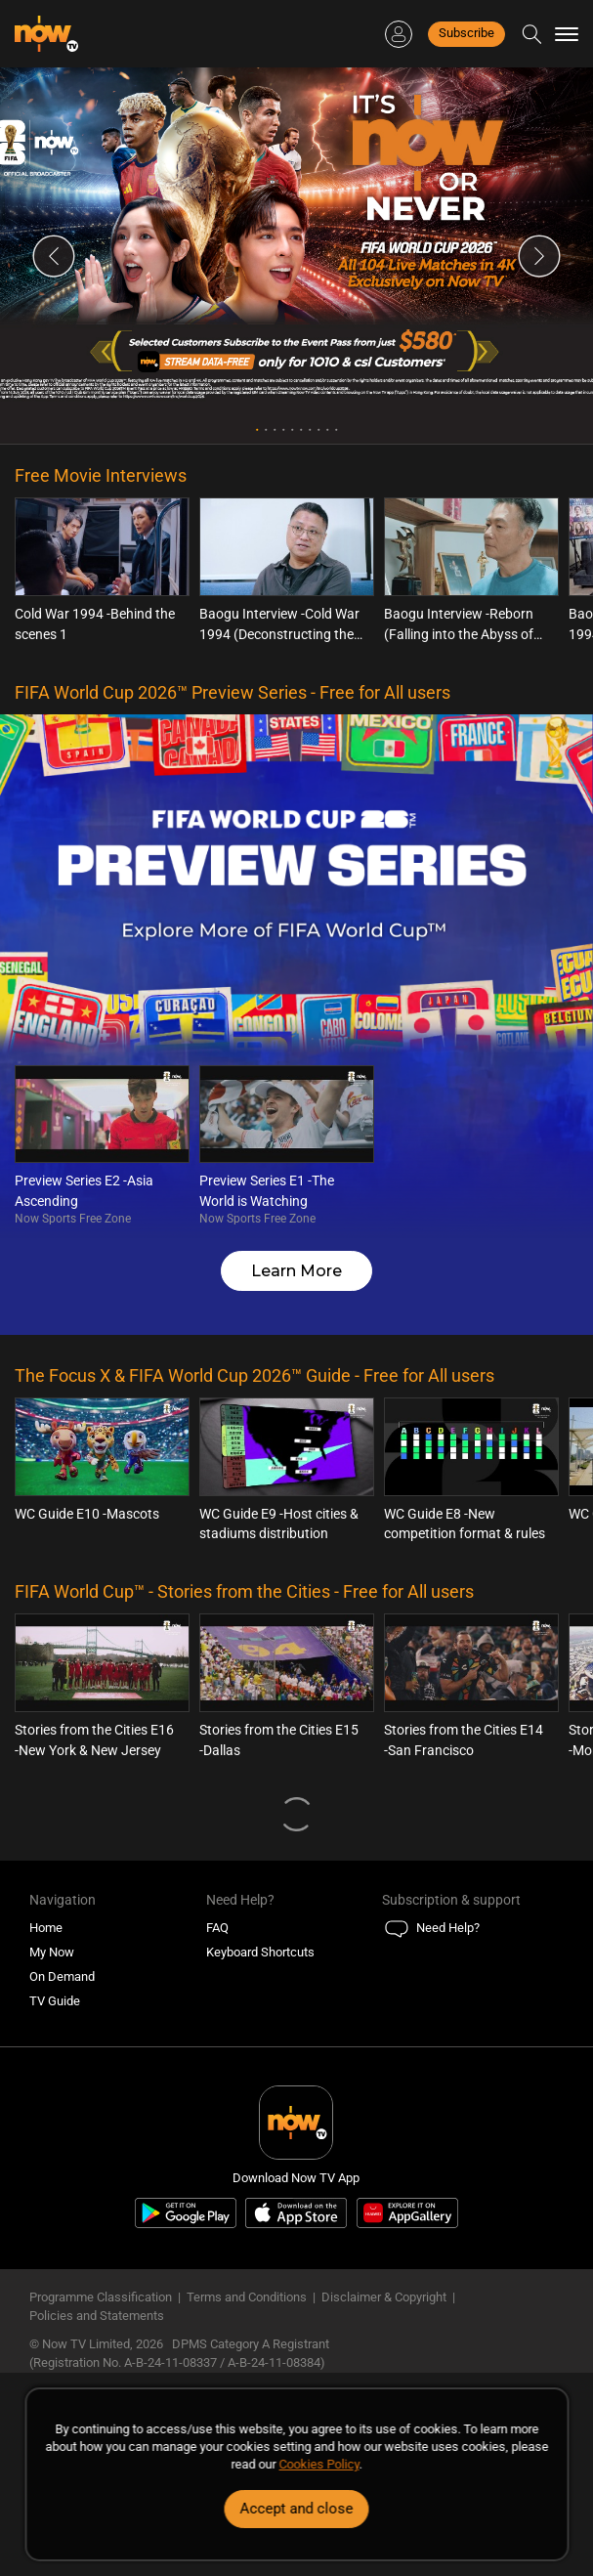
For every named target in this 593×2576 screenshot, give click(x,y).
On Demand (62, 1976)
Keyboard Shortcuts (260, 1952)
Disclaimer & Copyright (383, 2297)
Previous (53, 256)
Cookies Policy (319, 2464)
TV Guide (54, 2001)
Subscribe (466, 32)
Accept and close (297, 2508)
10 (336, 429)
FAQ (217, 1927)
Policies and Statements (96, 2315)
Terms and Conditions (247, 2297)
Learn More (296, 1271)
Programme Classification (100, 2297)
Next (539, 256)
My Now (51, 1952)
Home (46, 1927)
